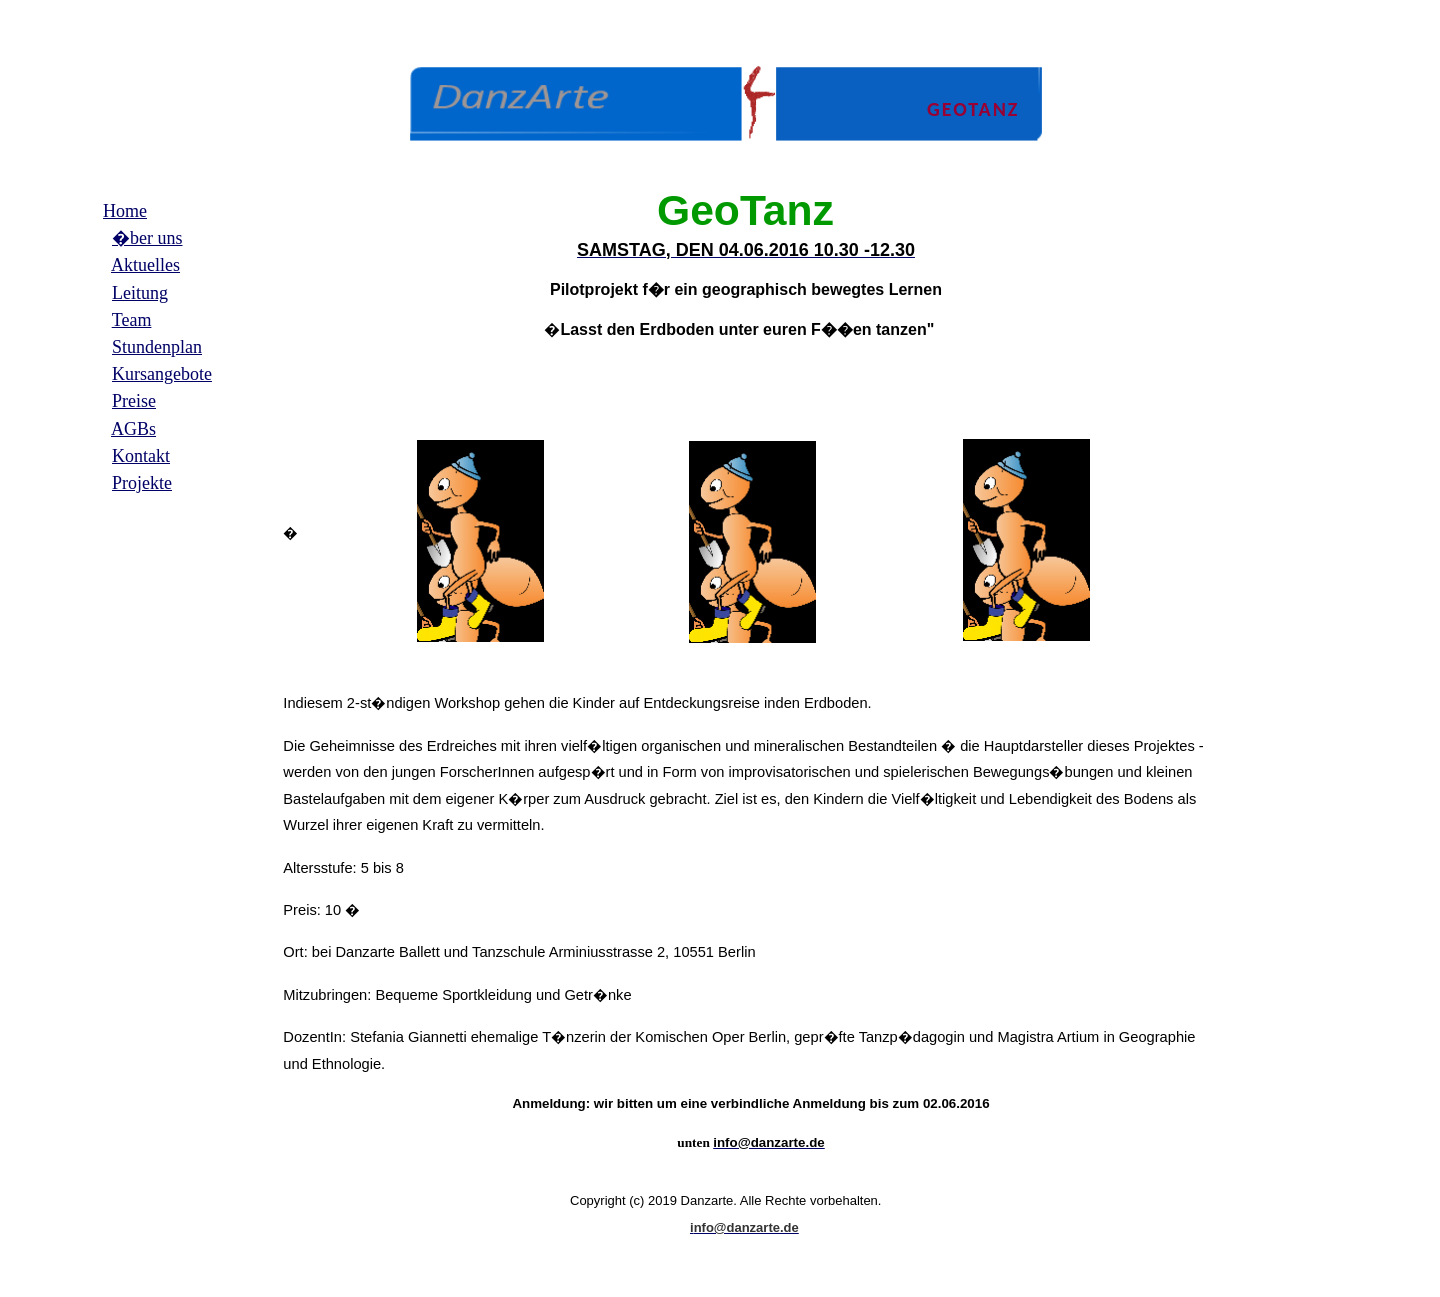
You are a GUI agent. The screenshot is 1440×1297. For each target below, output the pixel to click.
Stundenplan (157, 347)
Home (125, 211)
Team (132, 320)
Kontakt (141, 456)
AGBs (133, 429)
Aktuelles (145, 265)
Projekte (142, 483)
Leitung (140, 293)
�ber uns (147, 238)
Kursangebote (162, 374)
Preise (134, 401)
